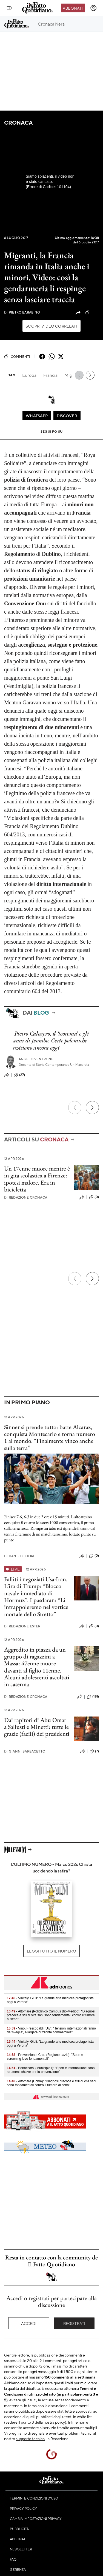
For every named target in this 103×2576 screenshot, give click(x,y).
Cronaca (18, 122)
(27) (19, 1075)
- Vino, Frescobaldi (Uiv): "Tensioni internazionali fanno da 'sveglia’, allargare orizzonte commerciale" (51, 2030)
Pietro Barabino (22, 312)
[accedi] (93, 8)
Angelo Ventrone (36, 1059)
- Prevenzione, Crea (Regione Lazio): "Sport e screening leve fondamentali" (45, 2057)
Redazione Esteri (23, 1626)
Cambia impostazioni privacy (36, 2518)
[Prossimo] (92, 1107)
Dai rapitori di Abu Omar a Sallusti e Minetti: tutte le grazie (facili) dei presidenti (36, 1727)
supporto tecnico (30, 2438)
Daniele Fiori (19, 1556)
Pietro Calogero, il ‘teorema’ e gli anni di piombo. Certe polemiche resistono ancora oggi (51, 1040)
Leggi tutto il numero (51, 1950)
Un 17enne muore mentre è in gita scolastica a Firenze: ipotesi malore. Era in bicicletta (37, 1179)
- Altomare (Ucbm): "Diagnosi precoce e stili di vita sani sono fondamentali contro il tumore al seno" (51, 2083)
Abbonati (73, 8)
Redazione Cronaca (25, 1197)
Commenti (17, 356)
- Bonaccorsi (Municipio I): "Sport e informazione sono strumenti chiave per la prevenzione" (51, 2070)
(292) (92, 312)
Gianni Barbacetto (24, 1751)
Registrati (74, 2323)
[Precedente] (74, 1107)
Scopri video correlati (51, 325)
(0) (94, 1197)
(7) (94, 1751)
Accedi (29, 2323)
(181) (93, 1697)
